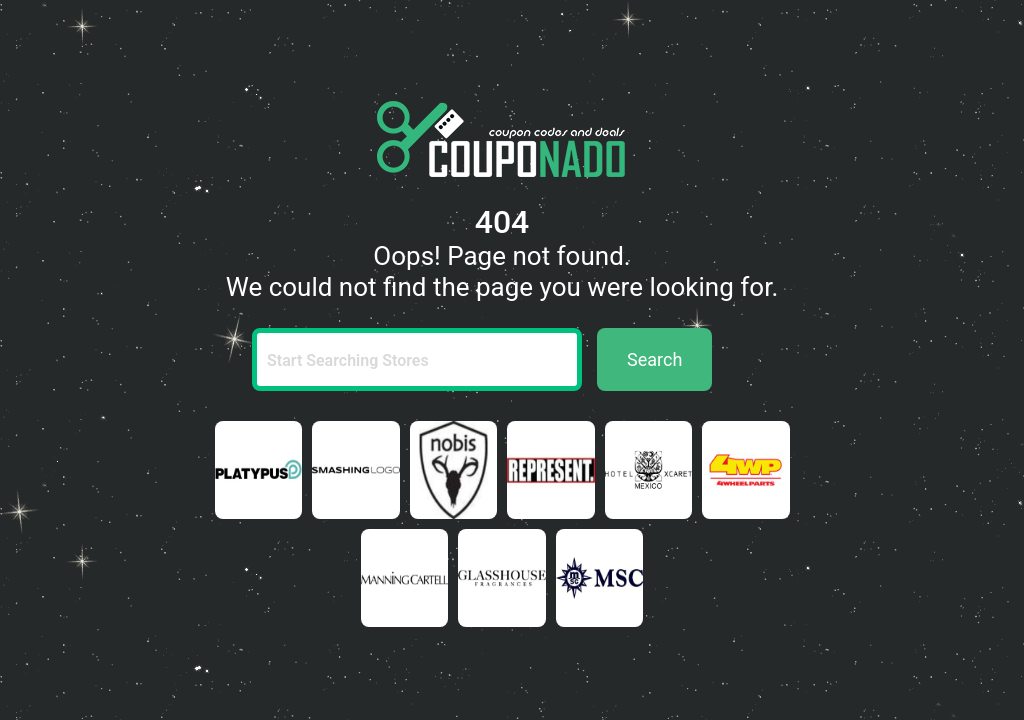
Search (654, 359)
